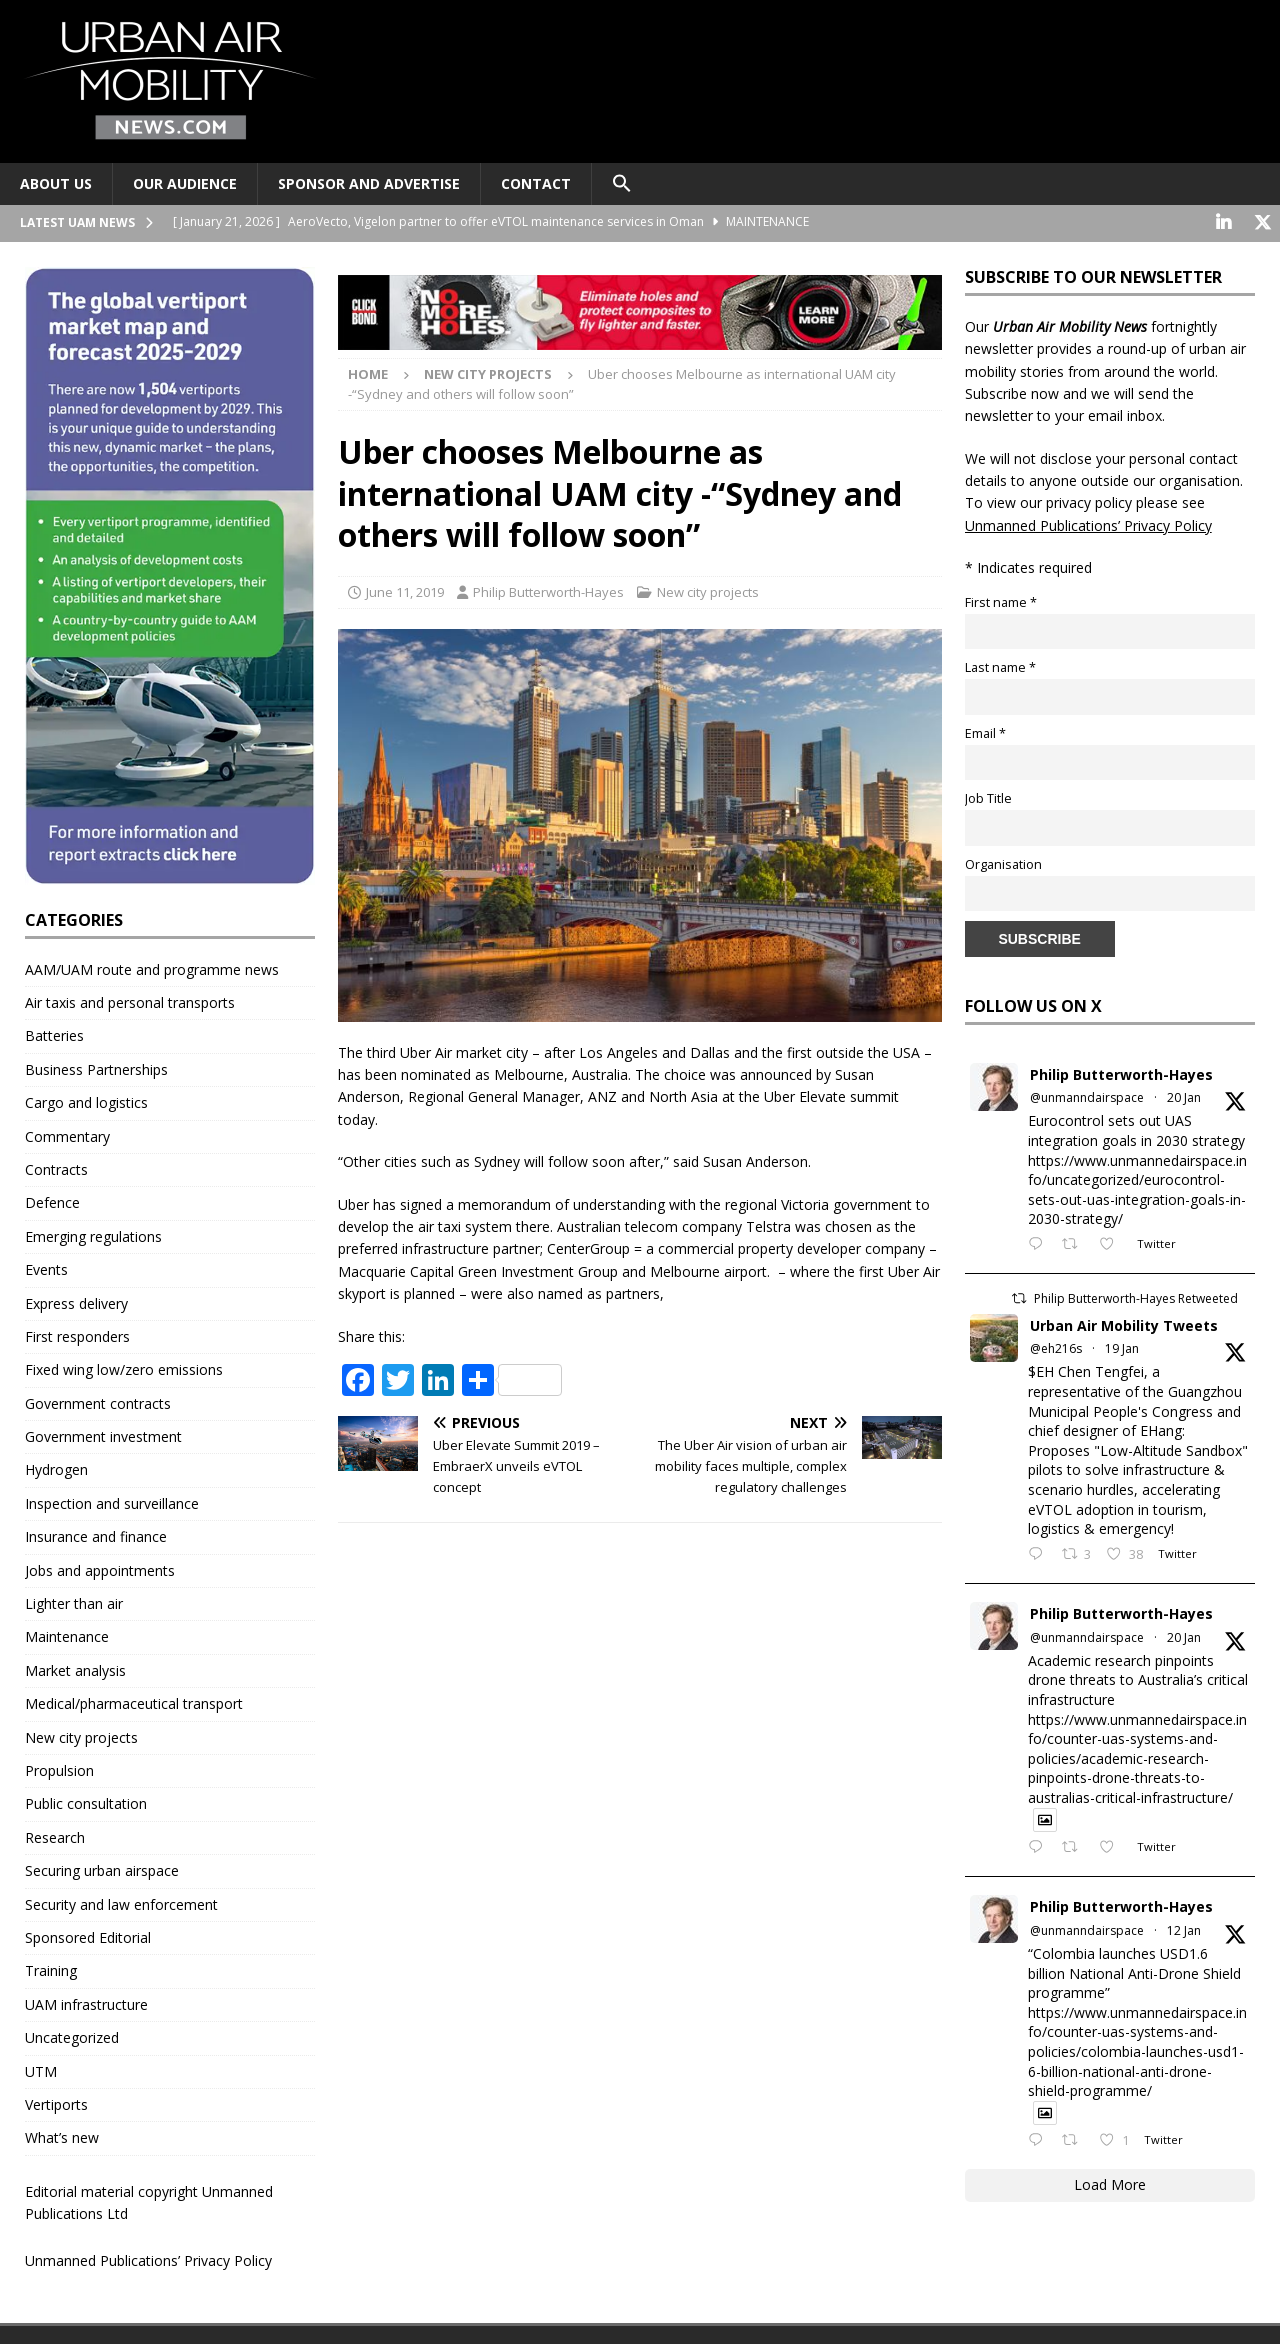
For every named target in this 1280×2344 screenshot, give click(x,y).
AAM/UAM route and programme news (152, 967)
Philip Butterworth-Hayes (548, 590)
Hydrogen (56, 1468)
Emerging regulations (93, 1234)
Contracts (56, 1167)
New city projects (708, 590)
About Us (56, 183)
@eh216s (1056, 1346)
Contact (536, 183)
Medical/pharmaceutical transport (134, 1702)
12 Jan (1184, 1928)
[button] (621, 184)
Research (55, 1835)
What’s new (62, 2136)
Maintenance (67, 1635)
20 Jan (1184, 1096)
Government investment (103, 1435)
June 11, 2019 (405, 590)
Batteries (54, 1034)
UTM (41, 2069)
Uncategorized (72, 2036)
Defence (52, 1201)
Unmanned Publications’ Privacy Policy (148, 2259)
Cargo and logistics (86, 1101)
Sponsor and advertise (369, 183)
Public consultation (86, 1802)
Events (46, 1268)
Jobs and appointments (100, 1568)
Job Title (988, 797)
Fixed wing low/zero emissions (124, 1368)
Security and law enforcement (121, 1902)
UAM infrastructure (86, 2002)
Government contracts (98, 1401)
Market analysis (75, 1668)
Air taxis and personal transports (130, 1000)
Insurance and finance (96, 1535)
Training (51, 1969)
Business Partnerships (96, 1067)
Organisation (1003, 862)
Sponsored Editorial (88, 1935)
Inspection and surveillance (112, 1501)
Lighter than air (74, 1602)
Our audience (185, 183)
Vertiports (56, 2102)
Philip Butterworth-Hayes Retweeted (1136, 1297)
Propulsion (59, 1768)
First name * (1001, 600)
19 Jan (1122, 1346)
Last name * (1000, 666)
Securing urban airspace (102, 1869)
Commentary (67, 1134)
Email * (985, 731)
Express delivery (76, 1301)
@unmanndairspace (1087, 1096)
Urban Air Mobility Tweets (1124, 1323)
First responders (77, 1334)
